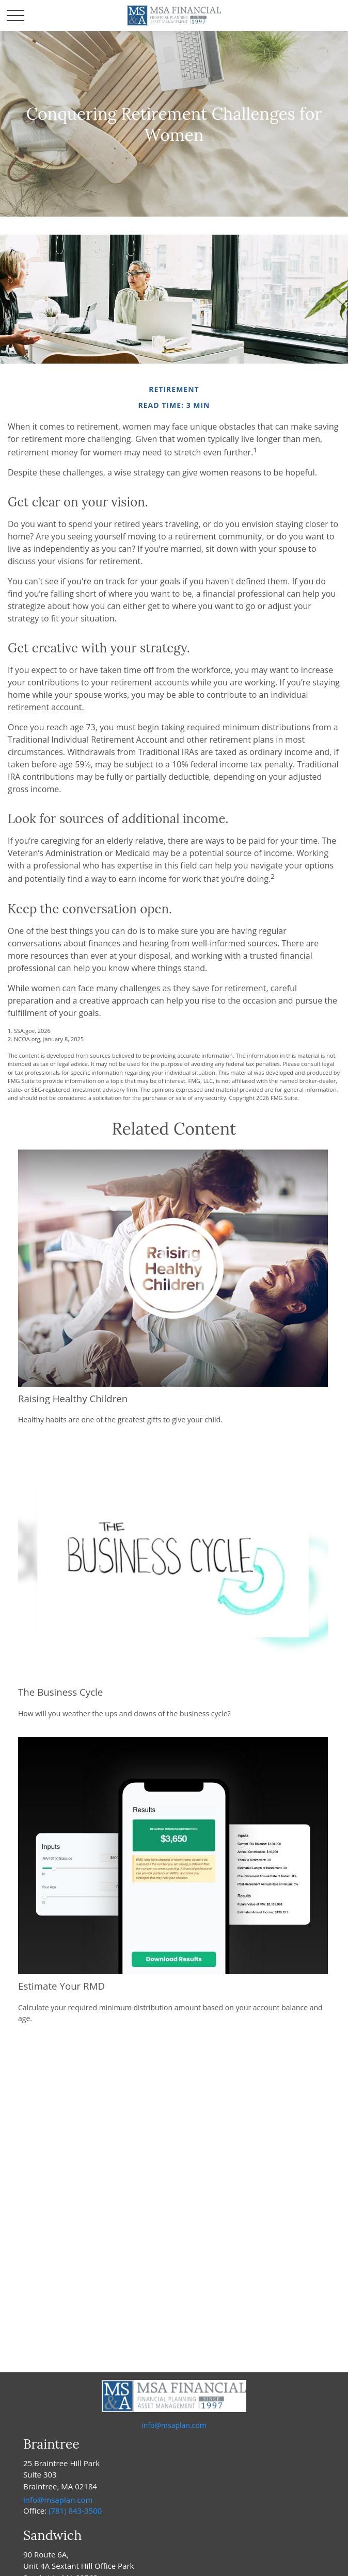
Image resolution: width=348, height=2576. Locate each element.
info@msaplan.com (173, 2425)
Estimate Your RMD (61, 1985)
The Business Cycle (60, 1691)
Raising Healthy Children (73, 1398)
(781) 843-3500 (75, 2510)
